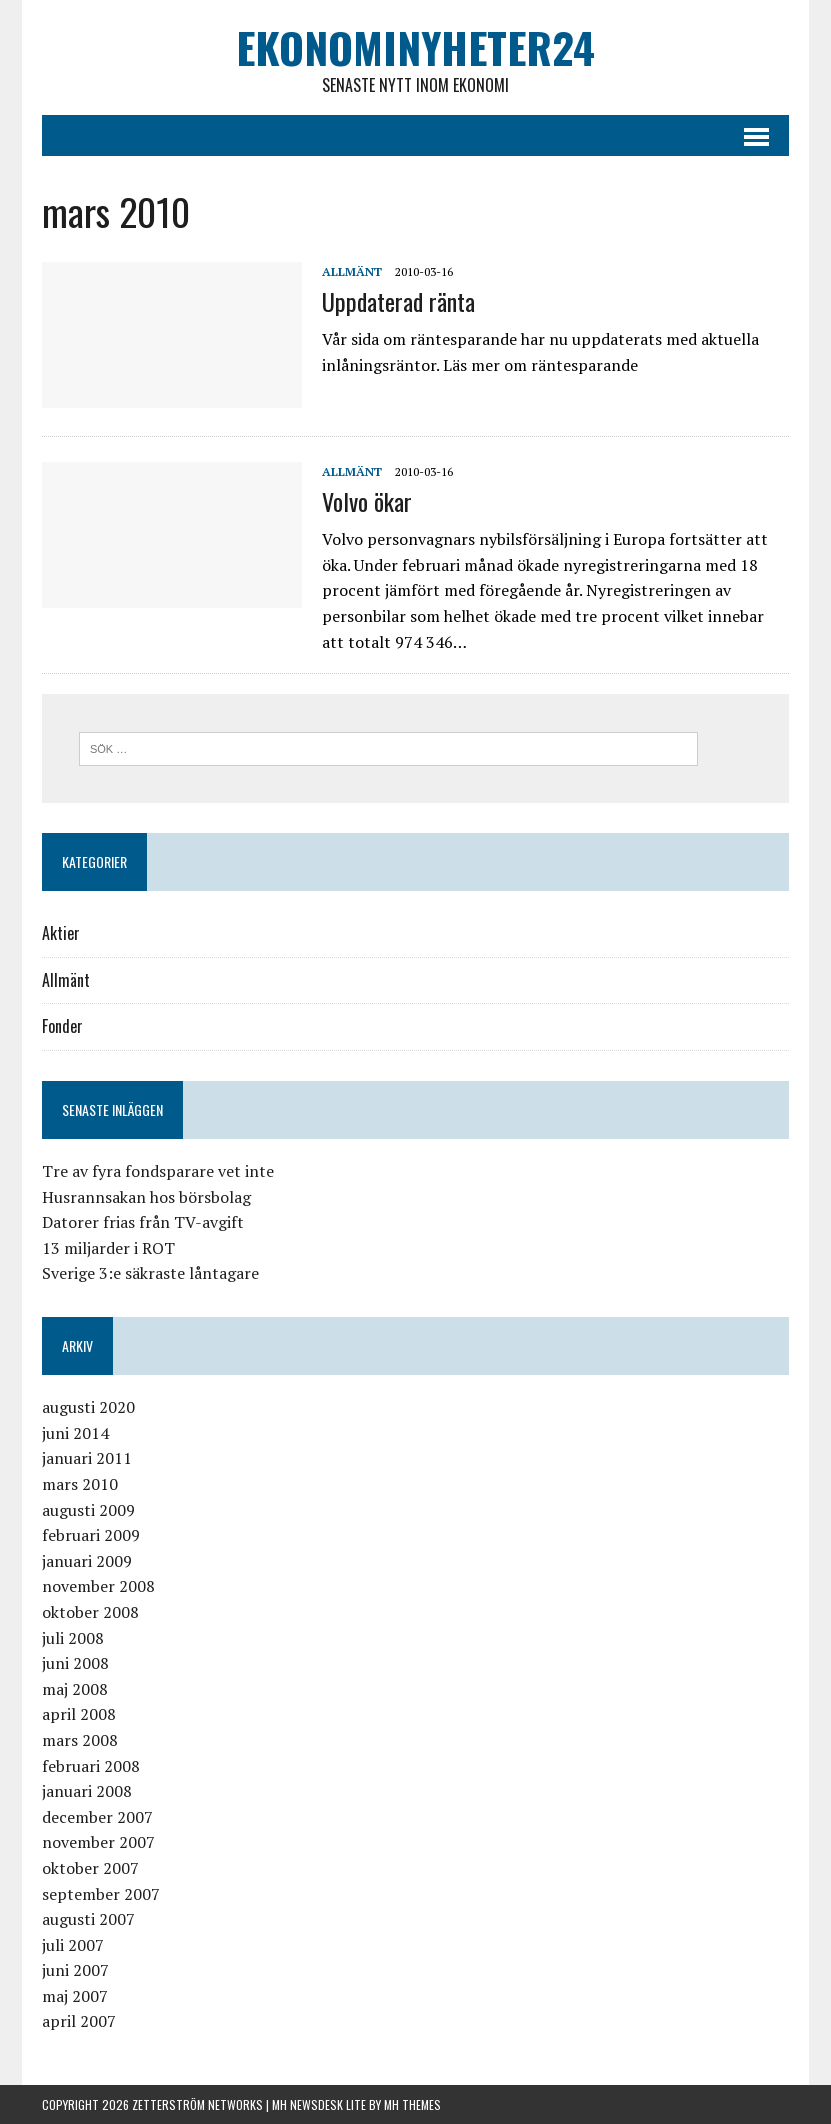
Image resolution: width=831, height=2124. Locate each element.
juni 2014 (75, 1433)
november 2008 (98, 1586)
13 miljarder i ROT (108, 1248)
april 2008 (79, 1714)
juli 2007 (73, 1945)
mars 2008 (80, 1740)
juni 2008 (75, 1663)
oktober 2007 (90, 1868)
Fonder (62, 1026)
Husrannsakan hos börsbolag (146, 1197)
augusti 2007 (88, 1919)
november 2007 (98, 1842)
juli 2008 (73, 1638)
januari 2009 (87, 1561)
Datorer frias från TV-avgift (143, 1222)
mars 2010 (80, 1484)
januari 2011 (87, 1458)
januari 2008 (87, 1791)
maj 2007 (75, 1996)
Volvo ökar (367, 501)
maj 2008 (75, 1689)
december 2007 (97, 1817)
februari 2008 (91, 1766)
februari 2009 (91, 1535)
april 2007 (79, 2021)
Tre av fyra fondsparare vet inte (158, 1171)
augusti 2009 (88, 1510)
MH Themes (412, 2104)
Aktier (61, 933)
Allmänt (352, 271)
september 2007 (101, 1894)
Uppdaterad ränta (398, 301)
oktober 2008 (90, 1612)
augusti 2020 (88, 1407)
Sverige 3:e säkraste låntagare (150, 1273)
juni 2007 (75, 1970)
